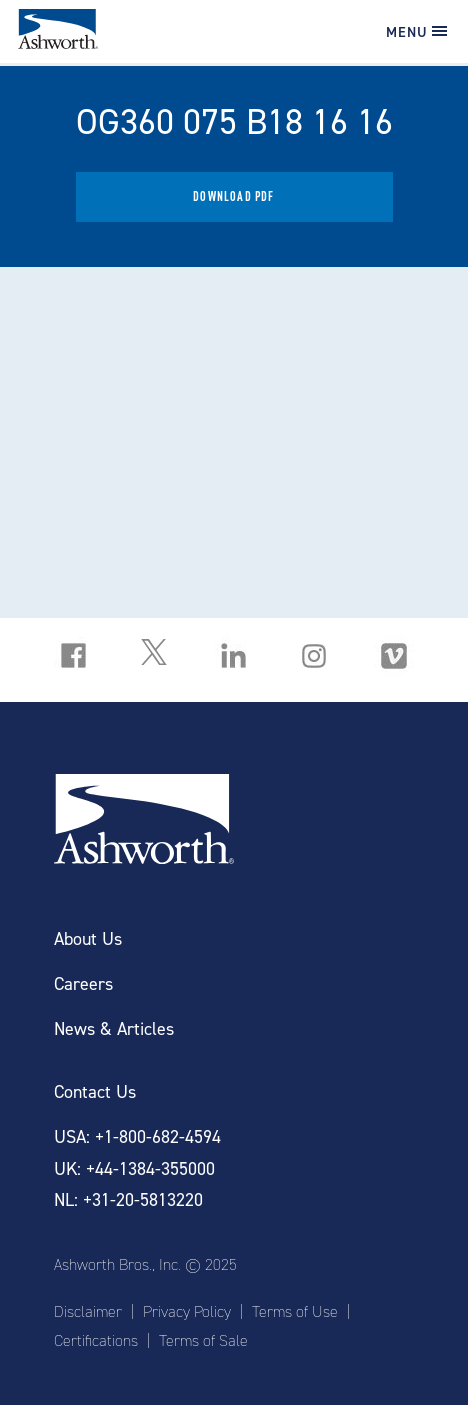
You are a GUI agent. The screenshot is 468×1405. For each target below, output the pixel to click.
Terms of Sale (203, 1341)
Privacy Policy (187, 1312)
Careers (83, 984)
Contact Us (95, 1092)
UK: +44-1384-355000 (134, 1169)
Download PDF (233, 196)
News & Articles (114, 1029)
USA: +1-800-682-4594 (137, 1137)
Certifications (96, 1341)
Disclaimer (88, 1312)
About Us (88, 939)
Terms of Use (295, 1312)
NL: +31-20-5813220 (128, 1200)
